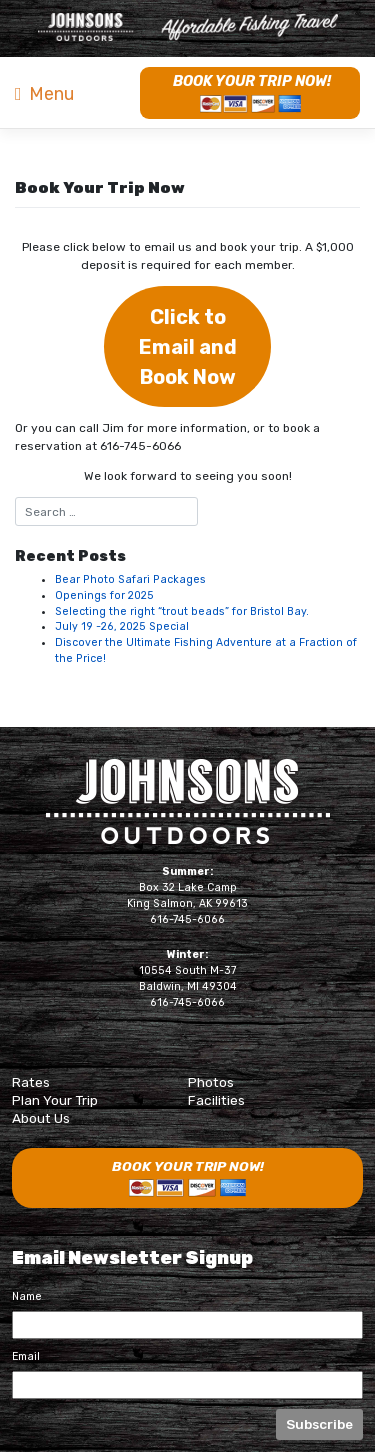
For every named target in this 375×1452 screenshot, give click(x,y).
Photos (211, 1082)
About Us (41, 1118)
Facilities (216, 1100)
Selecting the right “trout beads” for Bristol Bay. (182, 611)
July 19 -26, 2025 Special (122, 626)
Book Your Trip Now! (252, 81)
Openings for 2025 (104, 595)
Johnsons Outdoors (188, 801)
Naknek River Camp (188, 27)
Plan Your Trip (55, 1100)
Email (26, 1356)
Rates (31, 1082)
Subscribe (319, 1424)
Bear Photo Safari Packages (130, 579)
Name (27, 1296)
